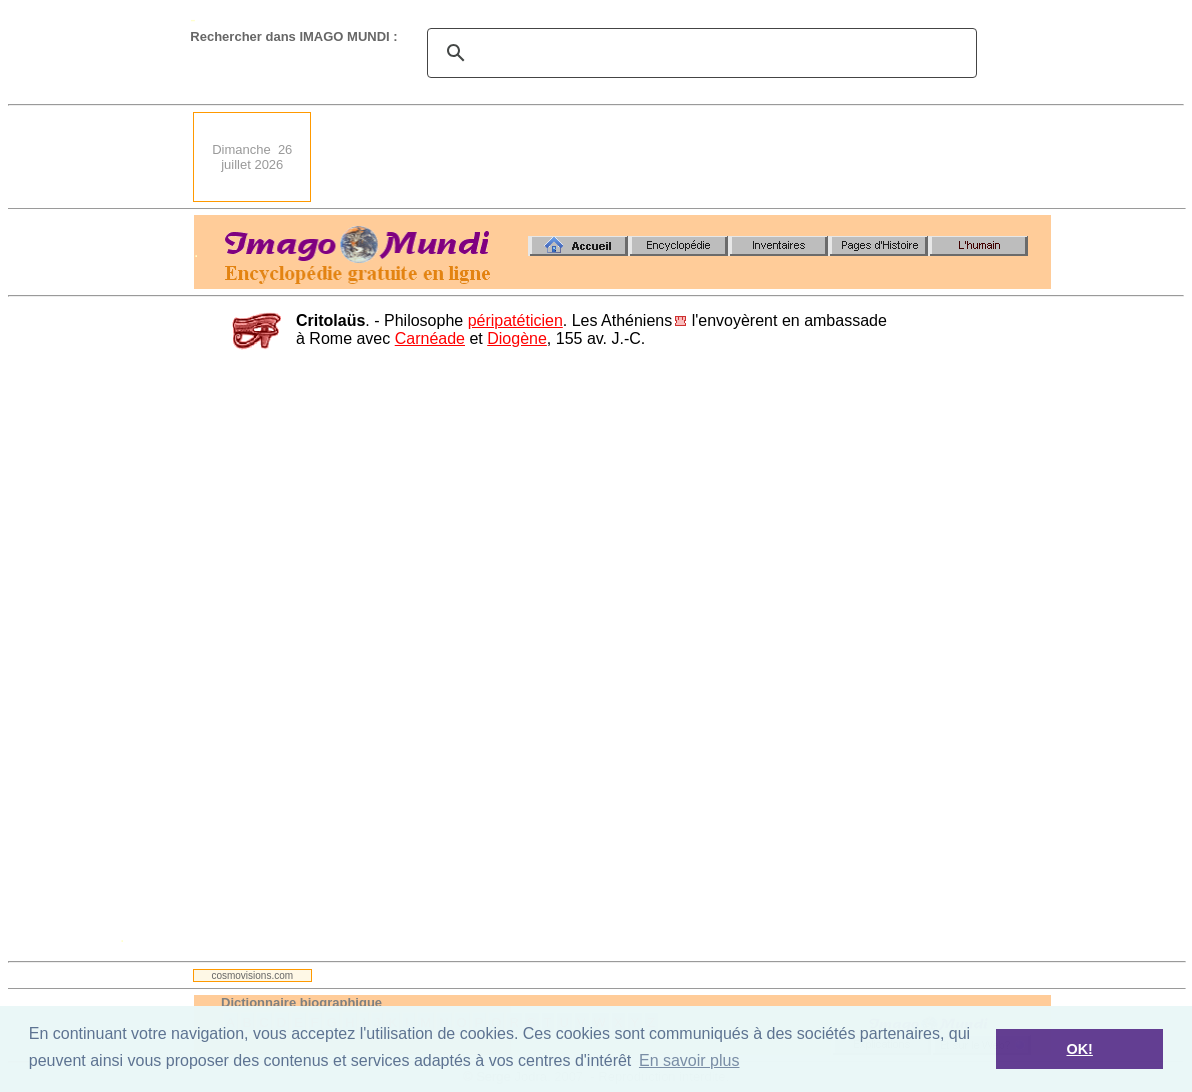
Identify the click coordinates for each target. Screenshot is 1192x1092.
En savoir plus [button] (689, 1060)
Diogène (517, 338)
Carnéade (430, 338)
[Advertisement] (687, 157)
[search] (699, 53)
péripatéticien (515, 320)
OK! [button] (1079, 1049)
